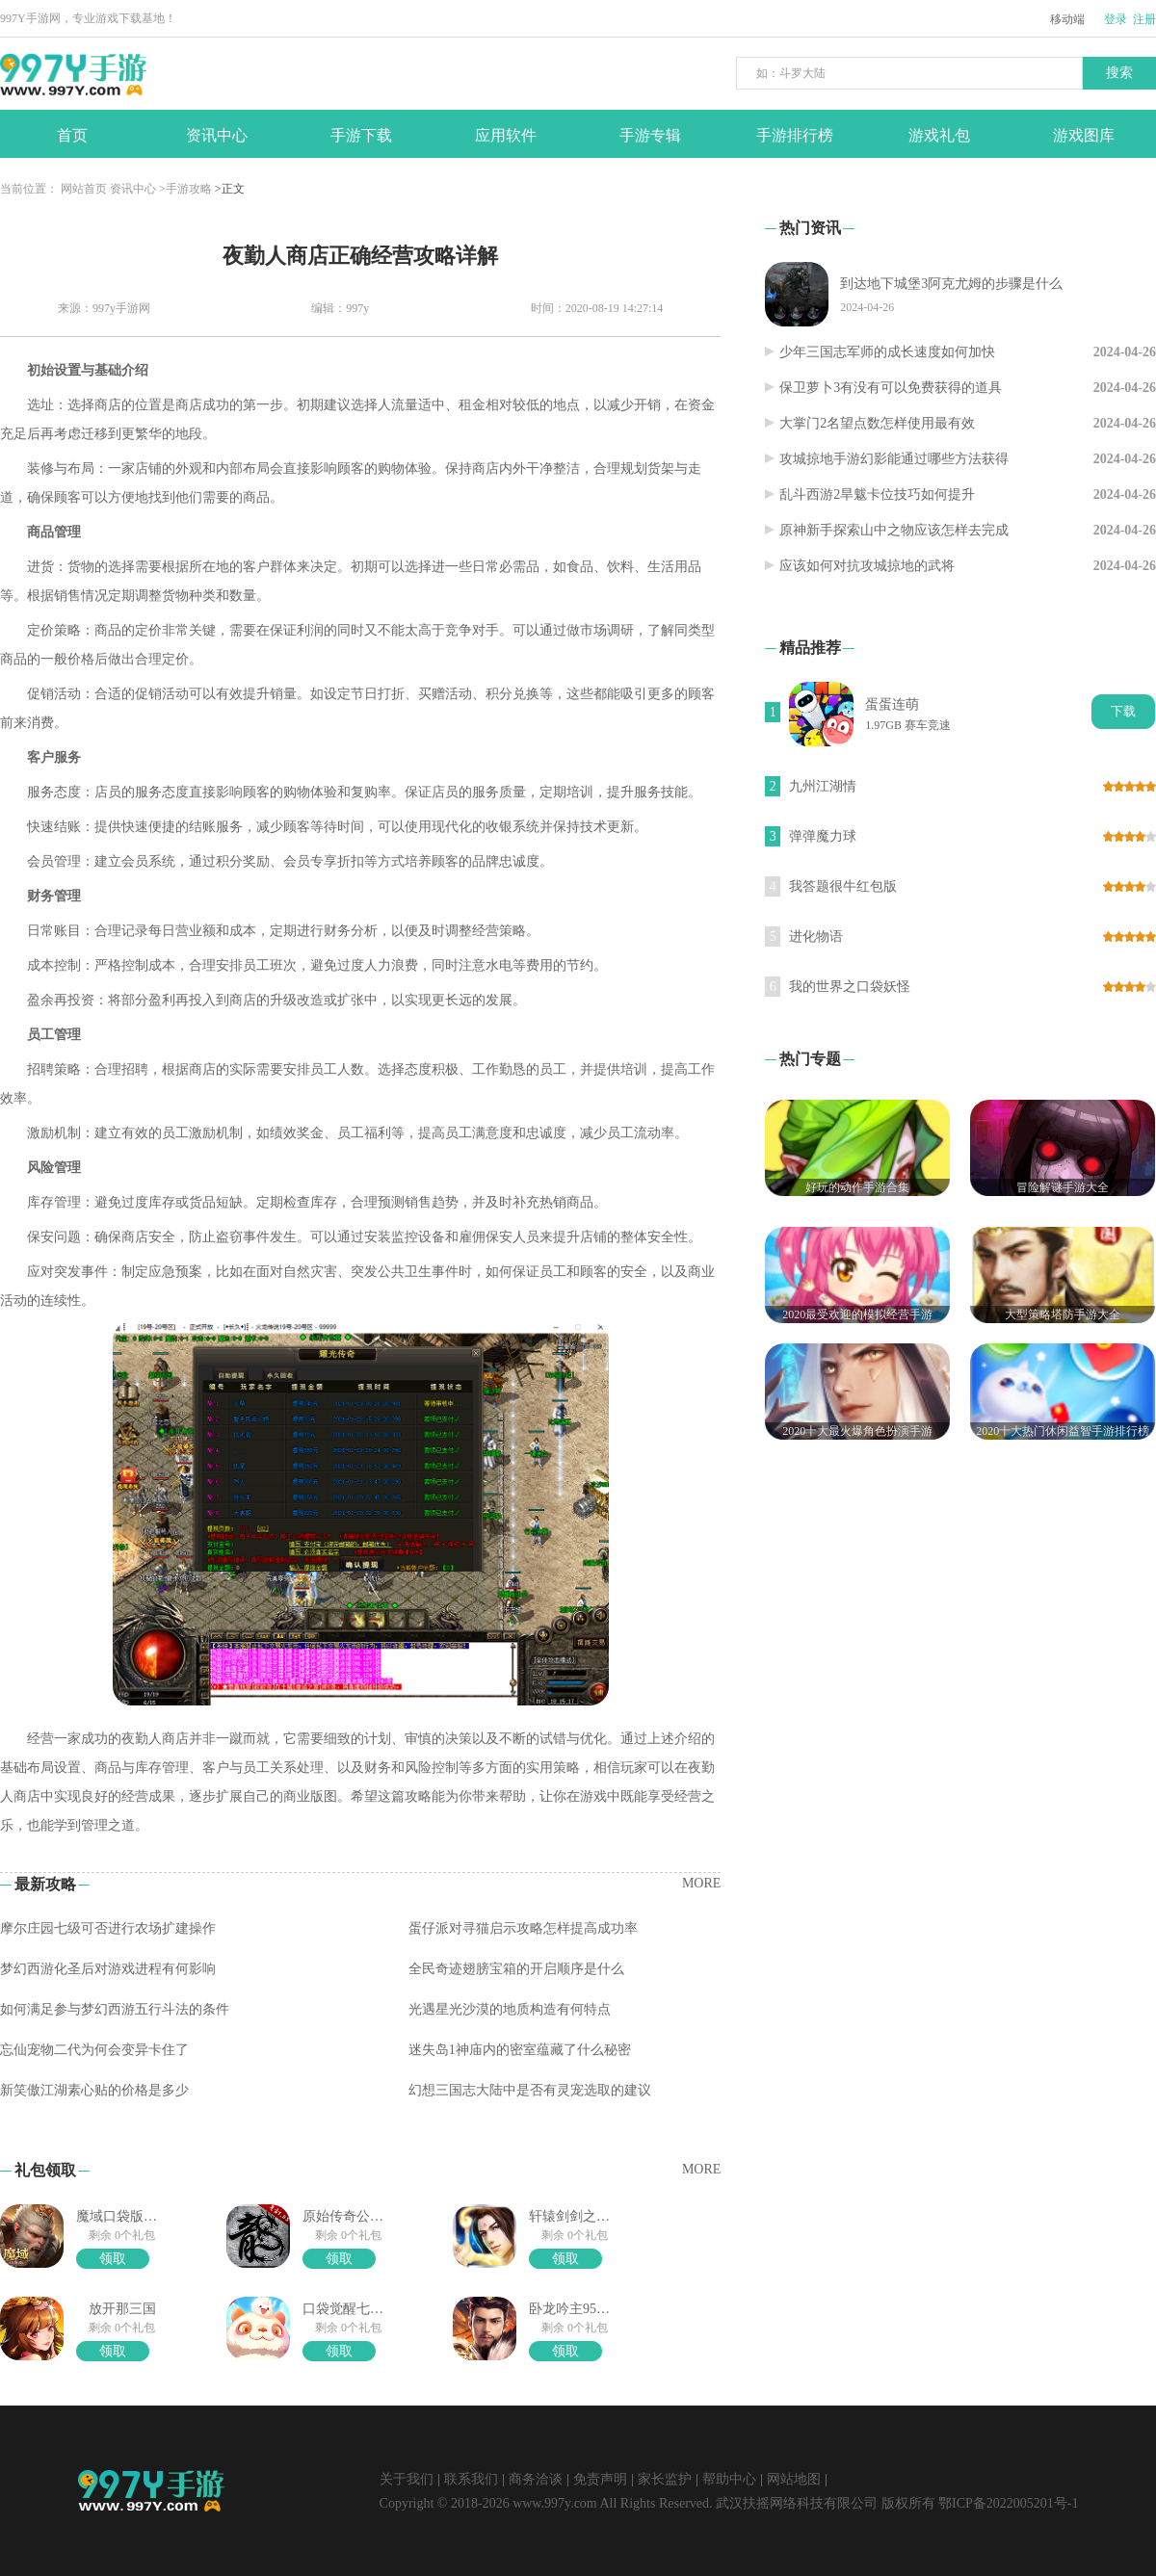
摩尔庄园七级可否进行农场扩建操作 (108, 1928)
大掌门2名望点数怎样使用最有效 (877, 423)
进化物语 (816, 936)
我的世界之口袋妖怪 (849, 986)
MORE (701, 1883)
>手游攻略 (185, 188)
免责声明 (600, 2479)
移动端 (1067, 19)
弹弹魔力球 (822, 836)
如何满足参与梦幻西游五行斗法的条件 (114, 2009)
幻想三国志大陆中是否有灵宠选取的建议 (529, 2090)
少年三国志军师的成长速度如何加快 (887, 352)
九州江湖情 (822, 786)
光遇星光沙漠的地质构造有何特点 (509, 2009)
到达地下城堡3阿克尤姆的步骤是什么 (951, 283)
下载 (1123, 711)
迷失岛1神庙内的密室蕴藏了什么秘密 (519, 2050)
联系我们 (471, 2479)
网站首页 (84, 188)
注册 (1144, 19)
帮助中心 (729, 2479)
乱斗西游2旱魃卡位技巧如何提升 (877, 494)
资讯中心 (133, 188)
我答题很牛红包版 (843, 886)
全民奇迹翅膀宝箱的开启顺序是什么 (516, 1969)
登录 (1115, 19)
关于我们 (407, 2479)
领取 (112, 2258)
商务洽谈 (536, 2479)
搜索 (1119, 72)
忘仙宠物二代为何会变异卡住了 (94, 2050)
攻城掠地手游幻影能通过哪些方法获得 (894, 459)
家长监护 (665, 2479)
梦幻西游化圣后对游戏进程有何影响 (108, 1969)
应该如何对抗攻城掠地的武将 (867, 566)
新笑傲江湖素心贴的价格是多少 (94, 2090)
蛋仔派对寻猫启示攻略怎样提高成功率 (523, 1928)
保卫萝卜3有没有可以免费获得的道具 (890, 387)
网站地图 (794, 2479)
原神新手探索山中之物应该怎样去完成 (894, 530)
